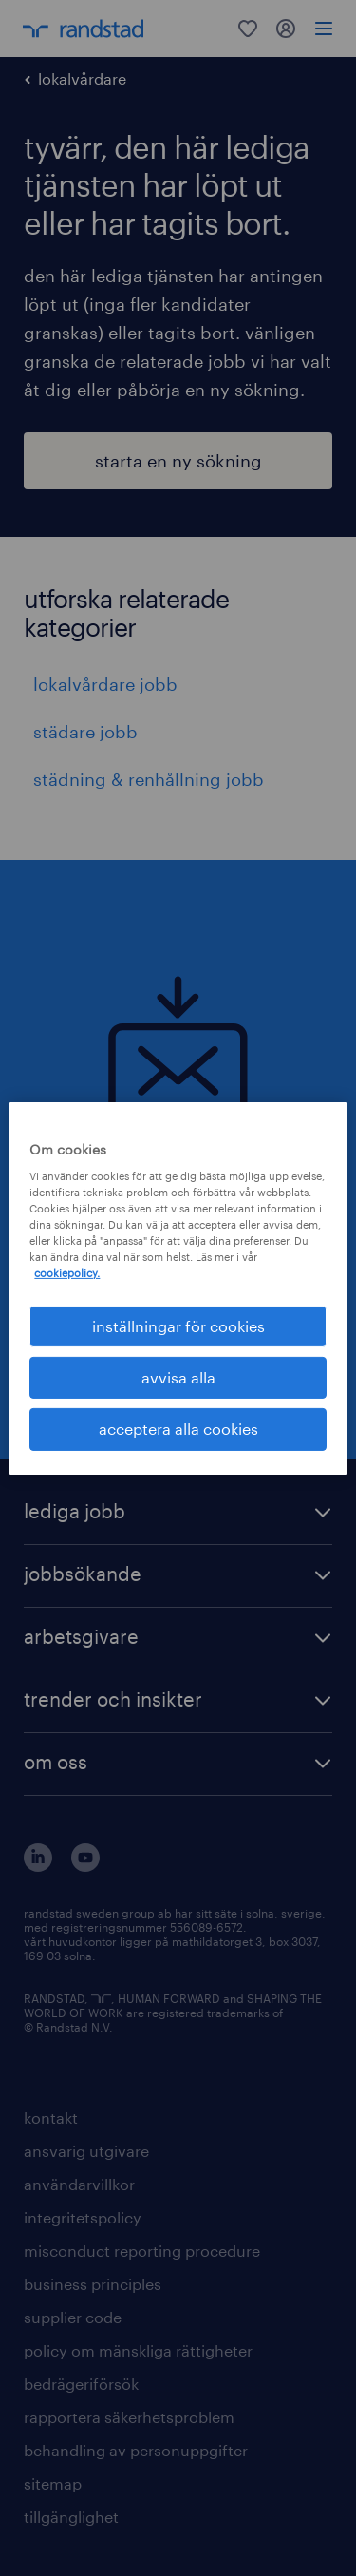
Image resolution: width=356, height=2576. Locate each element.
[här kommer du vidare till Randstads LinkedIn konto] (38, 1866)
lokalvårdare (82, 78)
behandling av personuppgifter (136, 2450)
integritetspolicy (82, 2217)
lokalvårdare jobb (105, 684)
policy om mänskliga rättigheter (138, 2350)
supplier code (73, 2317)
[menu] (324, 28)
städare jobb (85, 731)
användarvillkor (79, 2184)
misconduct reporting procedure (142, 2251)
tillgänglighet (71, 2517)
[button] (178, 1513)
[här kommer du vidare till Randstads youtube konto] (85, 1866)
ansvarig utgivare (86, 2151)
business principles (92, 2284)
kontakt (51, 2118)
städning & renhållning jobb (148, 779)
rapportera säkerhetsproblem (129, 2417)
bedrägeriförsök (81, 2384)
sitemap (53, 2483)
